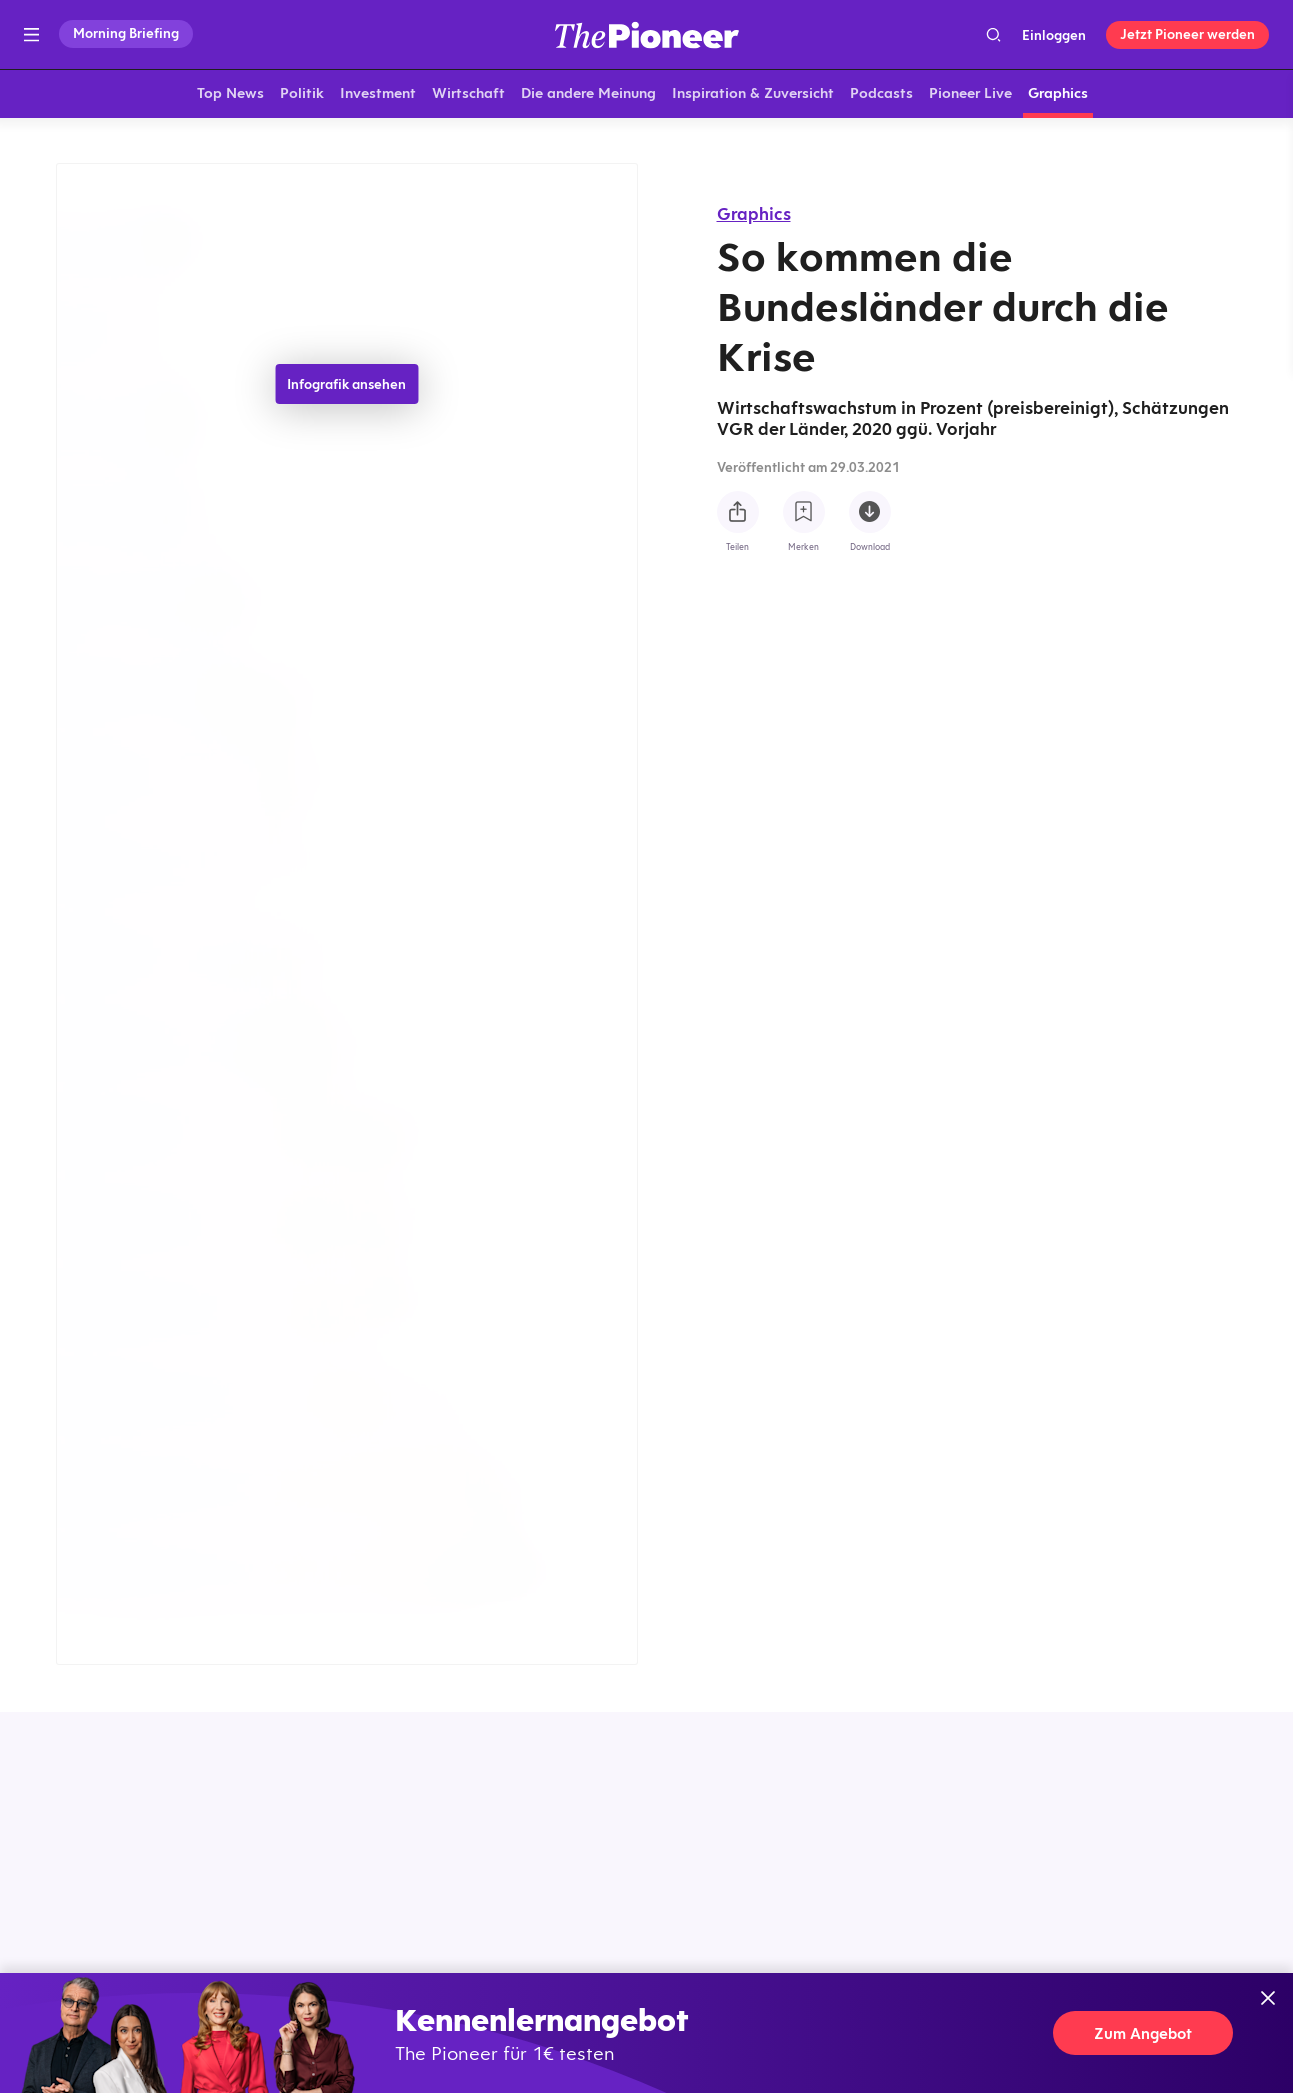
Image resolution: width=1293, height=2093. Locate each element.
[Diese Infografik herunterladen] (870, 512)
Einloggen (1054, 35)
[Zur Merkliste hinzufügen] (804, 512)
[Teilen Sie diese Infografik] (738, 512)
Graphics (754, 213)
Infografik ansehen (346, 388)
